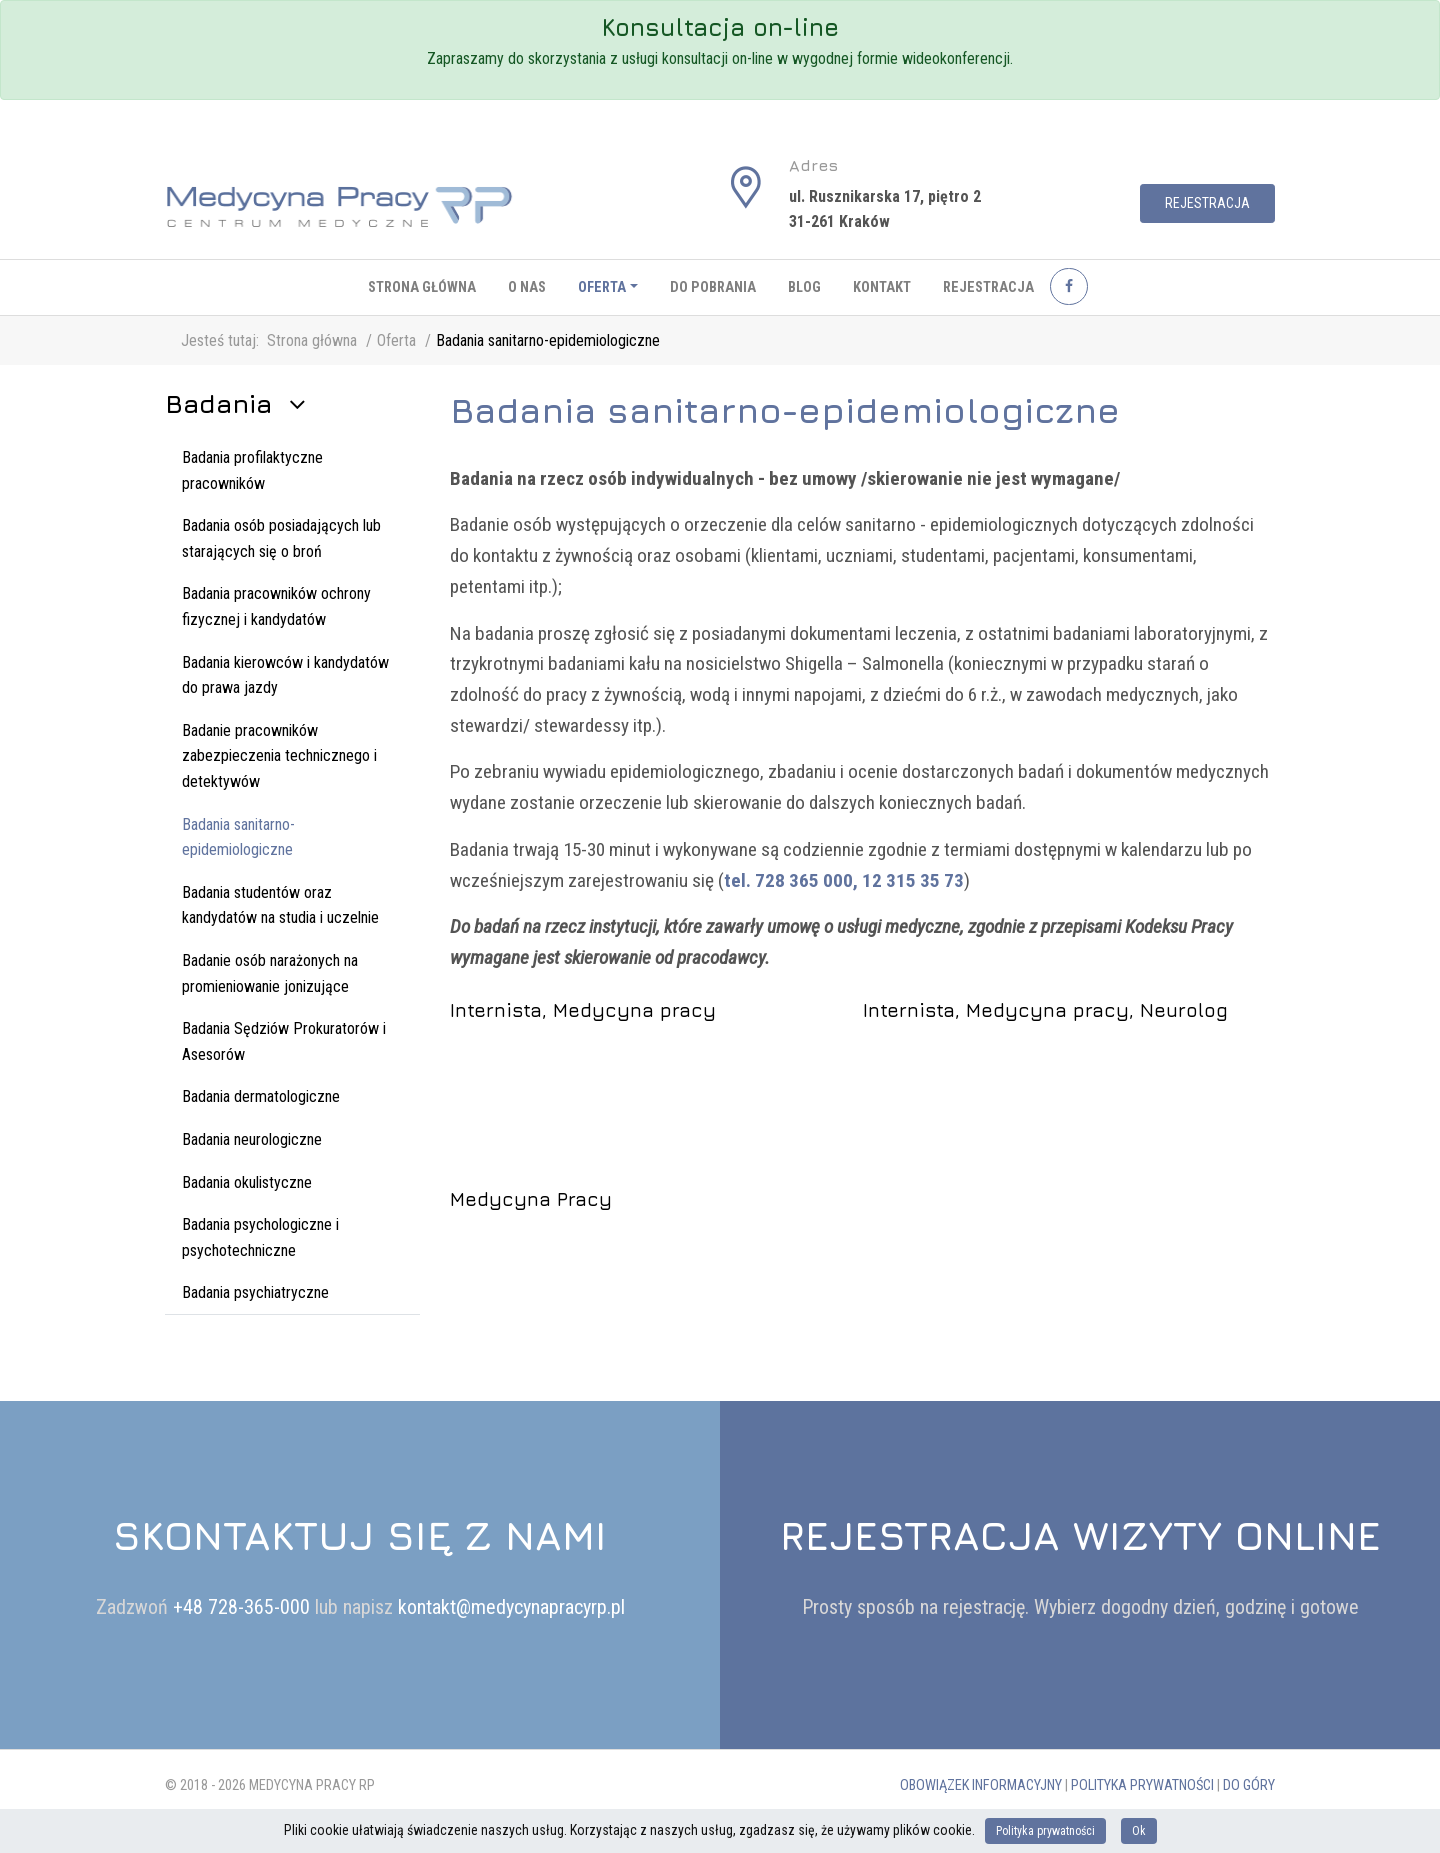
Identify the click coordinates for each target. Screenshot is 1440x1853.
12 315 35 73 (913, 880)
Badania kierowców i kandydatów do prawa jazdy (285, 675)
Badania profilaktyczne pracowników (252, 470)
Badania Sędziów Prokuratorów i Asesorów (284, 1041)
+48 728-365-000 (244, 1607)
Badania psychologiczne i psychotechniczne (260, 1237)
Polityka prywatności (1142, 1785)
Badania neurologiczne (252, 1139)
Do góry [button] (1249, 1785)
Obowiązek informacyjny (981, 1785)
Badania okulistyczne (247, 1182)
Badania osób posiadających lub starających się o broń (281, 538)
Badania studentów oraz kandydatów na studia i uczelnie (280, 905)
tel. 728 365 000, (791, 880)
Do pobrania (713, 287)
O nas (527, 287)
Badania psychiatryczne (255, 1292)
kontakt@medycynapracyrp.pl (511, 1607)
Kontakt (882, 287)
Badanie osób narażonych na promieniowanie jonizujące (270, 973)
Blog (804, 287)
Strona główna (422, 287)
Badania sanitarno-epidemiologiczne (238, 837)
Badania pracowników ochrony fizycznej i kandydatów (276, 606)
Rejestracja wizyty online (1080, 1535)
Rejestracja (1207, 203)
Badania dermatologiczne (261, 1096)
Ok (1139, 1831)
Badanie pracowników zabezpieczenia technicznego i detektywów (279, 756)
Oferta (602, 287)
